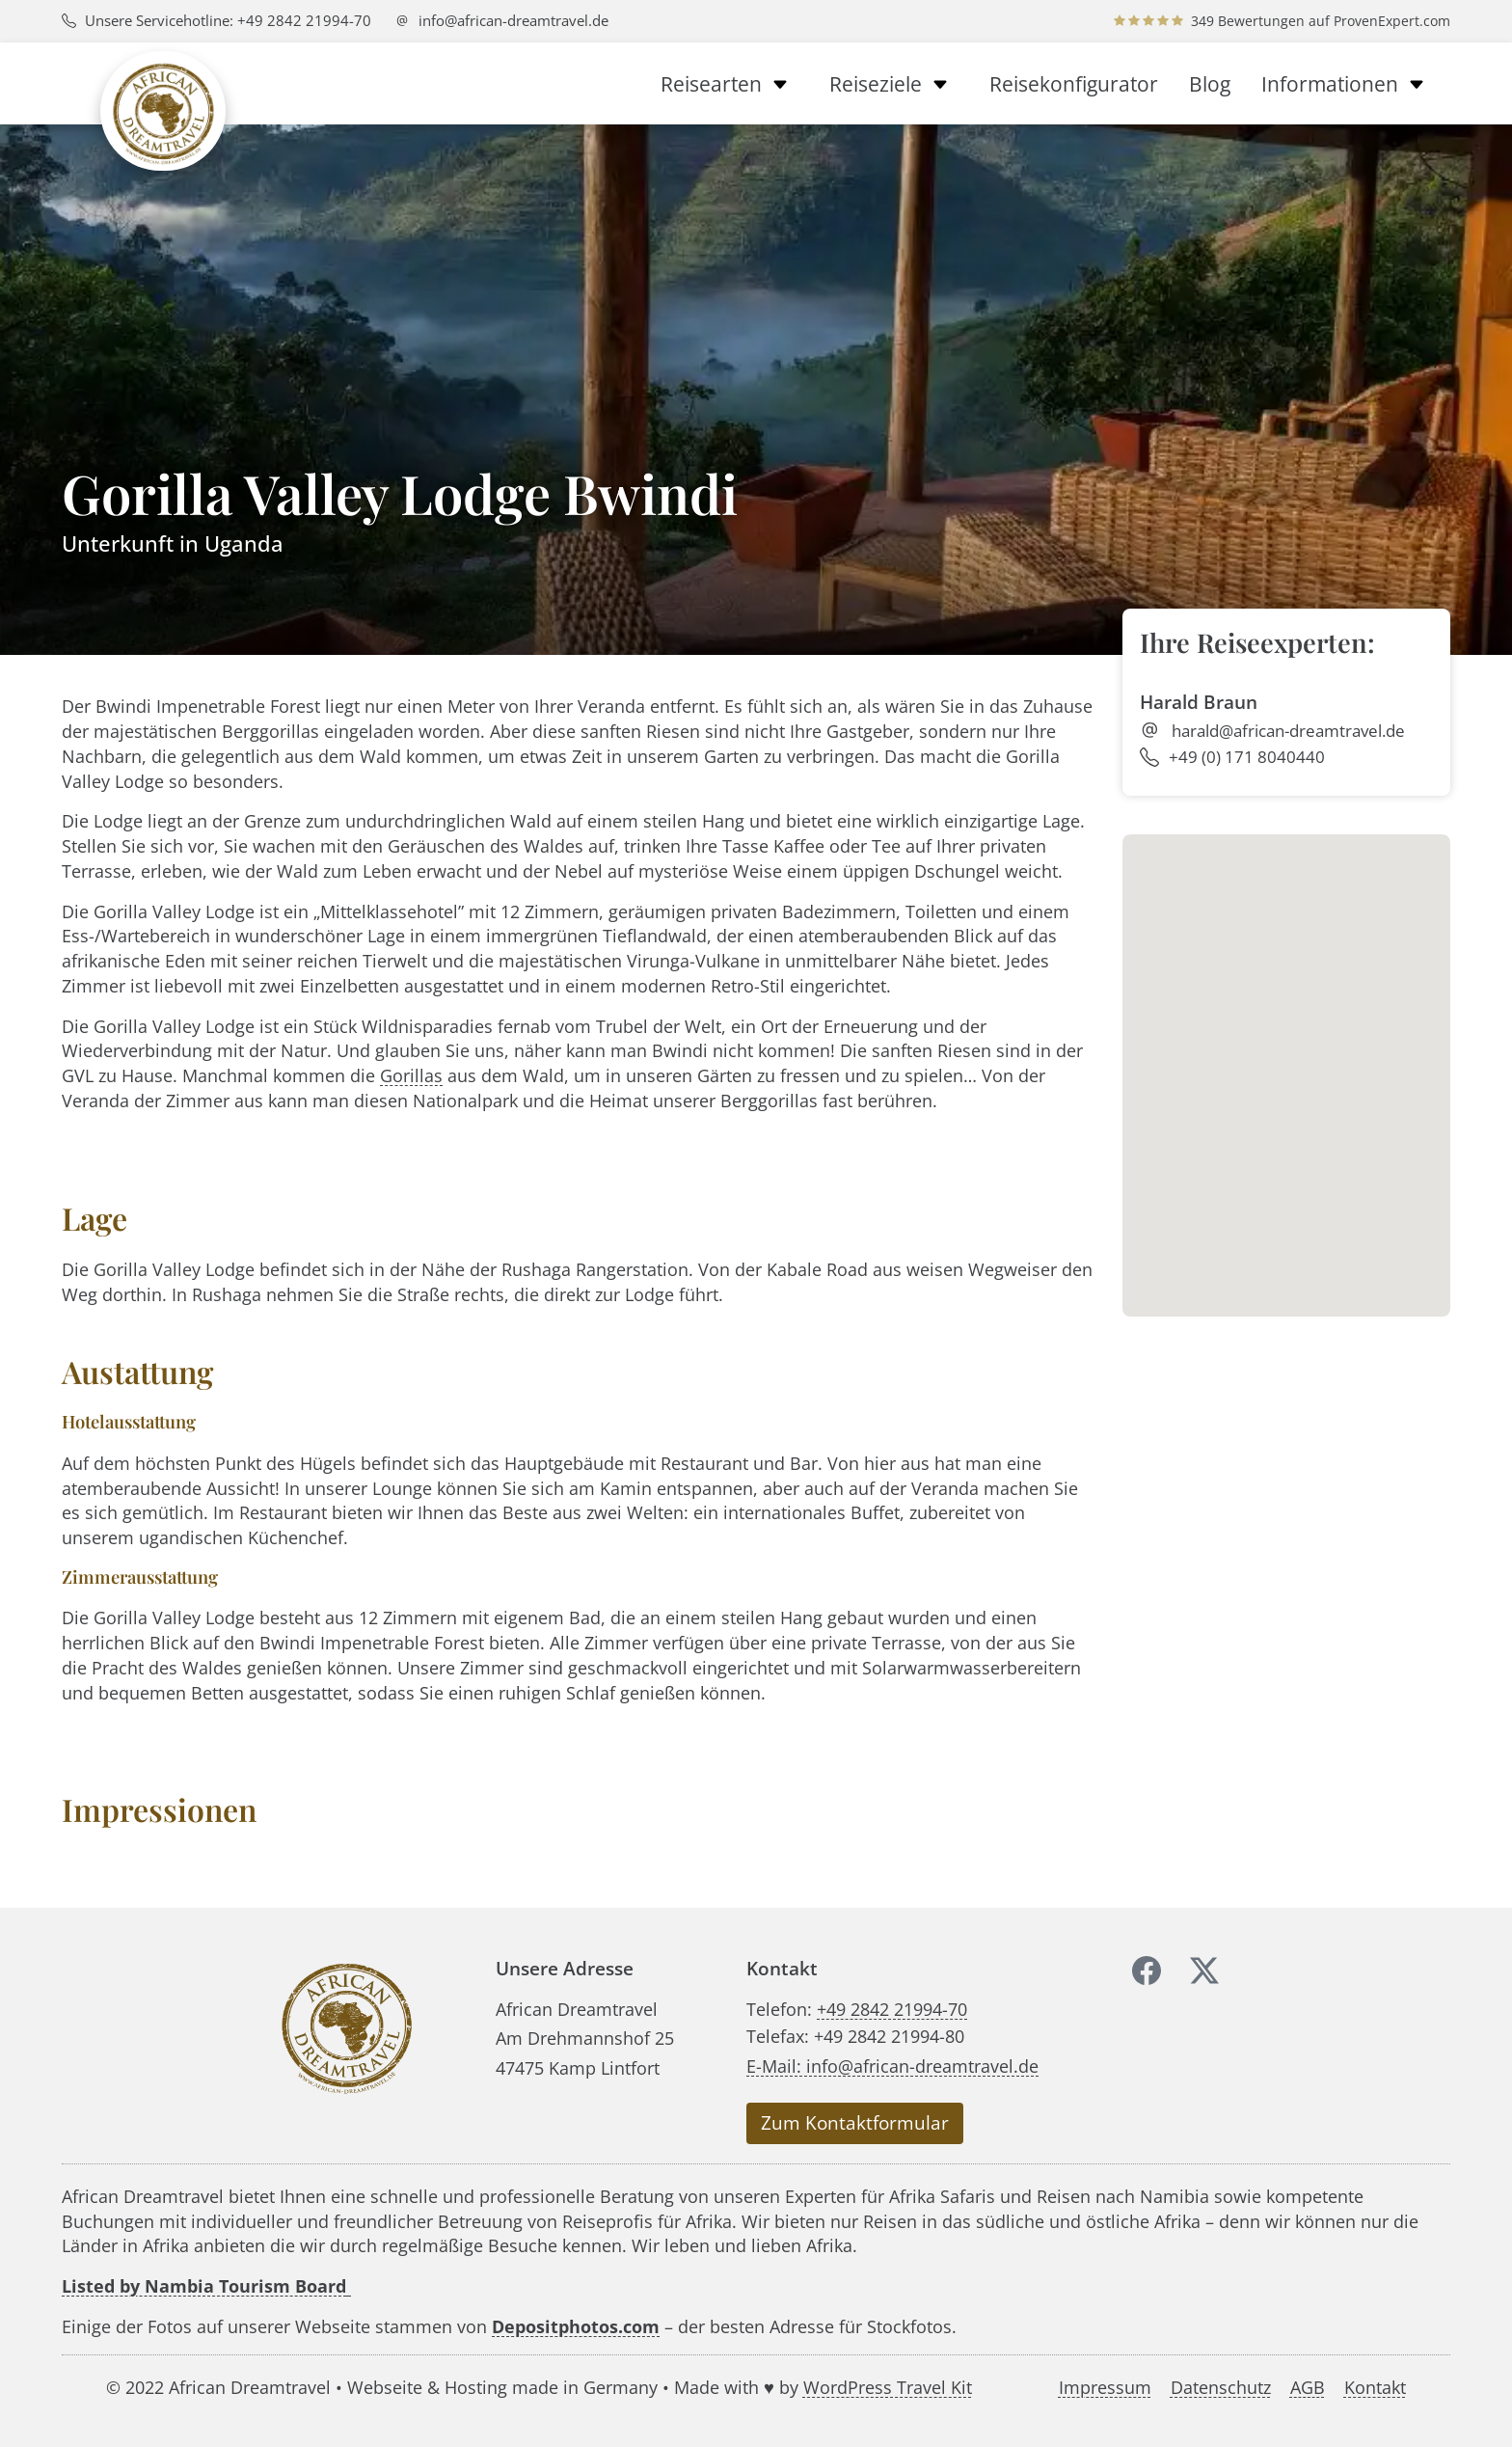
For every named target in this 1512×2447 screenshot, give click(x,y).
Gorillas (411, 1075)
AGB (1307, 2387)
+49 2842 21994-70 (892, 2009)
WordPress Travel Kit (887, 2387)
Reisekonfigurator (1073, 83)
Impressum (1105, 2387)
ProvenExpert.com (1392, 21)
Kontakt (1375, 2387)
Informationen (1348, 83)
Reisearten (729, 83)
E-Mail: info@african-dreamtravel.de (892, 2065)
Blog (1209, 83)
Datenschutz (1221, 2387)
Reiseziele (893, 83)
